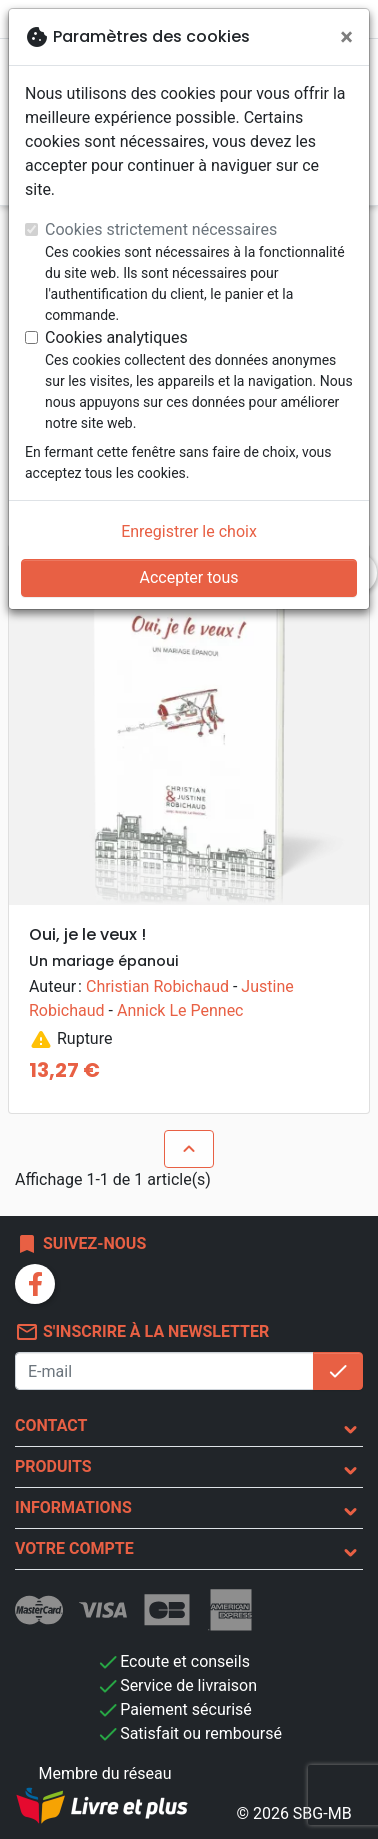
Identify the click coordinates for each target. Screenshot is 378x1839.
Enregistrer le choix (189, 531)
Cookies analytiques (116, 337)
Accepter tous (188, 577)
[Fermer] (346, 37)
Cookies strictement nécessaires (161, 229)
